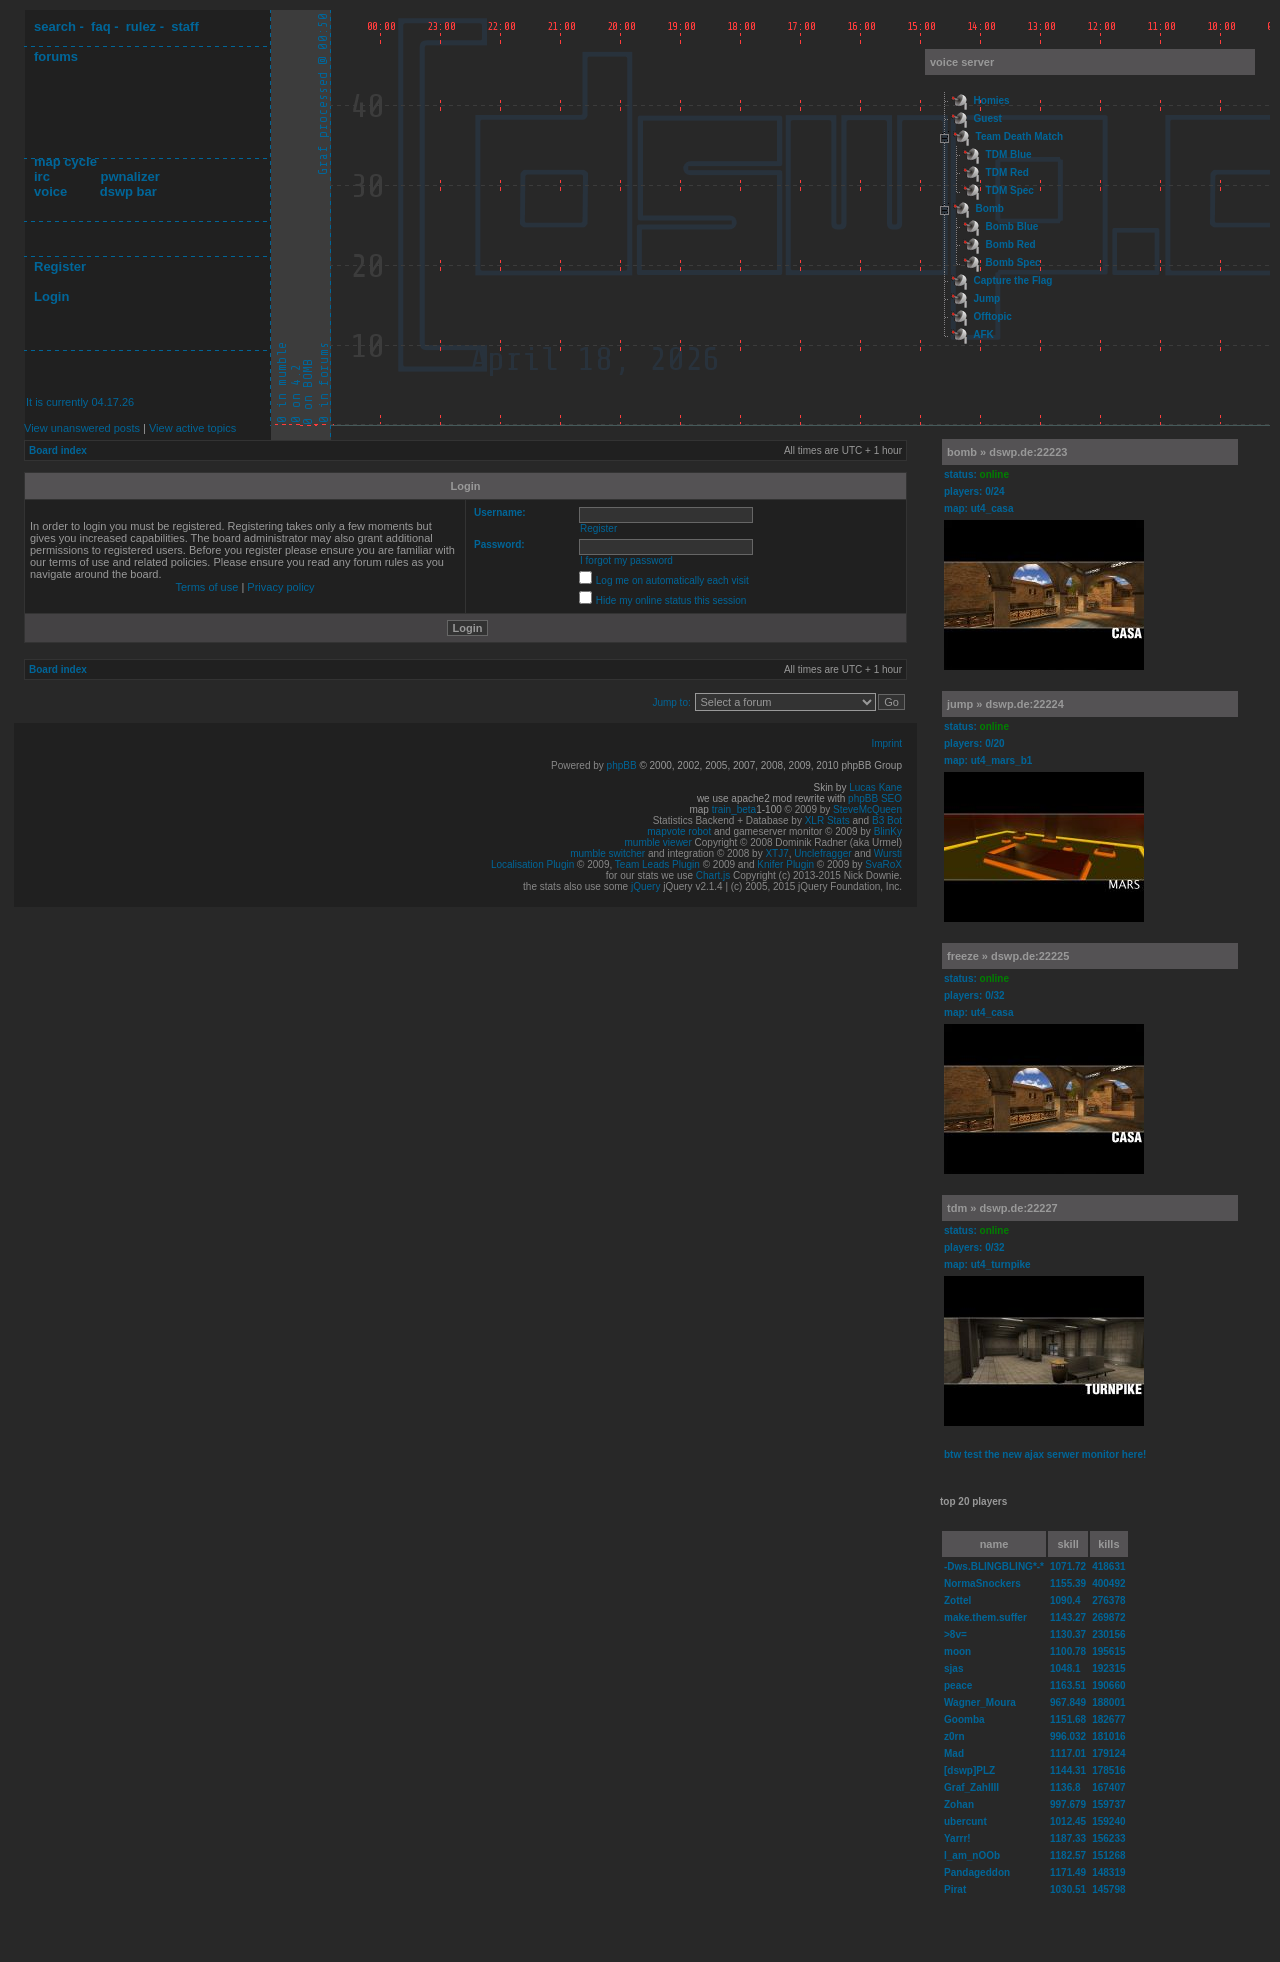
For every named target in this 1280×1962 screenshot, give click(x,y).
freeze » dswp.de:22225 (1008, 956)
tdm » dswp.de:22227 (1002, 1208)
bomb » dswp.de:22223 (1007, 452)
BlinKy (888, 831)
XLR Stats (827, 820)
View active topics (192, 428)
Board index (58, 450)
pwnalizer (129, 176)
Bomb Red (1011, 244)
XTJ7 (776, 853)
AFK (983, 334)
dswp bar (128, 191)
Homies (992, 100)
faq (101, 26)
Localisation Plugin (532, 864)
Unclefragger (822, 853)
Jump (987, 298)
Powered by (579, 765)
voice (50, 191)
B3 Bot (887, 820)
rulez (141, 26)
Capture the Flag (1013, 280)
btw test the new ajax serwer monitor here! (1045, 1454)
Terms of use (206, 587)
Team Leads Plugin (657, 864)
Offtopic (993, 316)
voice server (962, 62)
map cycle (65, 161)
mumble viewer (658, 842)
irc (42, 176)
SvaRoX (883, 864)
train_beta (734, 809)
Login (51, 296)
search (55, 26)
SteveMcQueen (867, 809)
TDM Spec (1010, 190)
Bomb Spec (1013, 262)
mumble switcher (607, 853)
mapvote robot (679, 831)
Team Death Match (1020, 136)
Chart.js (713, 875)
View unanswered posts (82, 428)
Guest (988, 118)
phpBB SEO (875, 798)
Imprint (886, 743)
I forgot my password (626, 560)
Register (60, 266)
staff (184, 26)
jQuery (645, 886)
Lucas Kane (875, 787)
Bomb (990, 208)
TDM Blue (1009, 154)
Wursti (888, 853)
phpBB (622, 765)
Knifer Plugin (785, 864)
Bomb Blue (1012, 226)
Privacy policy (280, 587)
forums (56, 56)
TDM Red (1007, 172)
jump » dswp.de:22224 (1005, 704)
